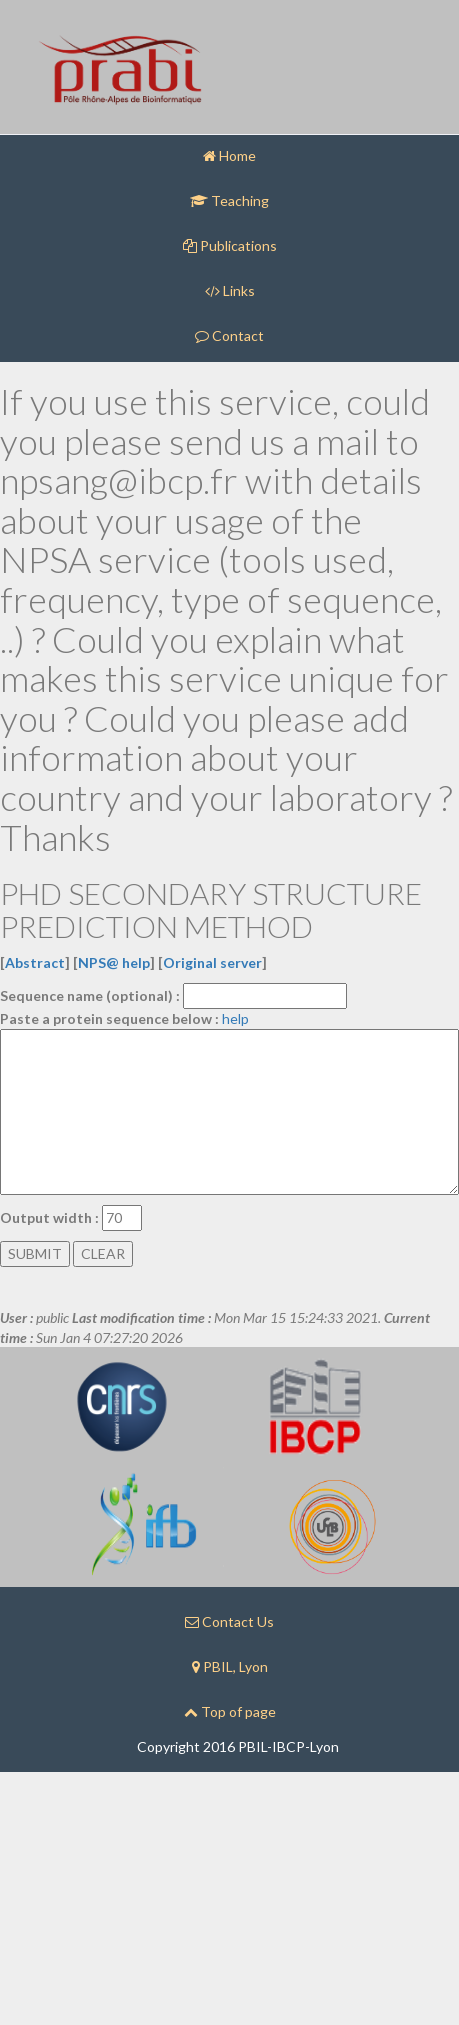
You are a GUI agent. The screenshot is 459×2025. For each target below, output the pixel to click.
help (235, 1018)
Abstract (35, 962)
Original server (212, 962)
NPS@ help (114, 962)
